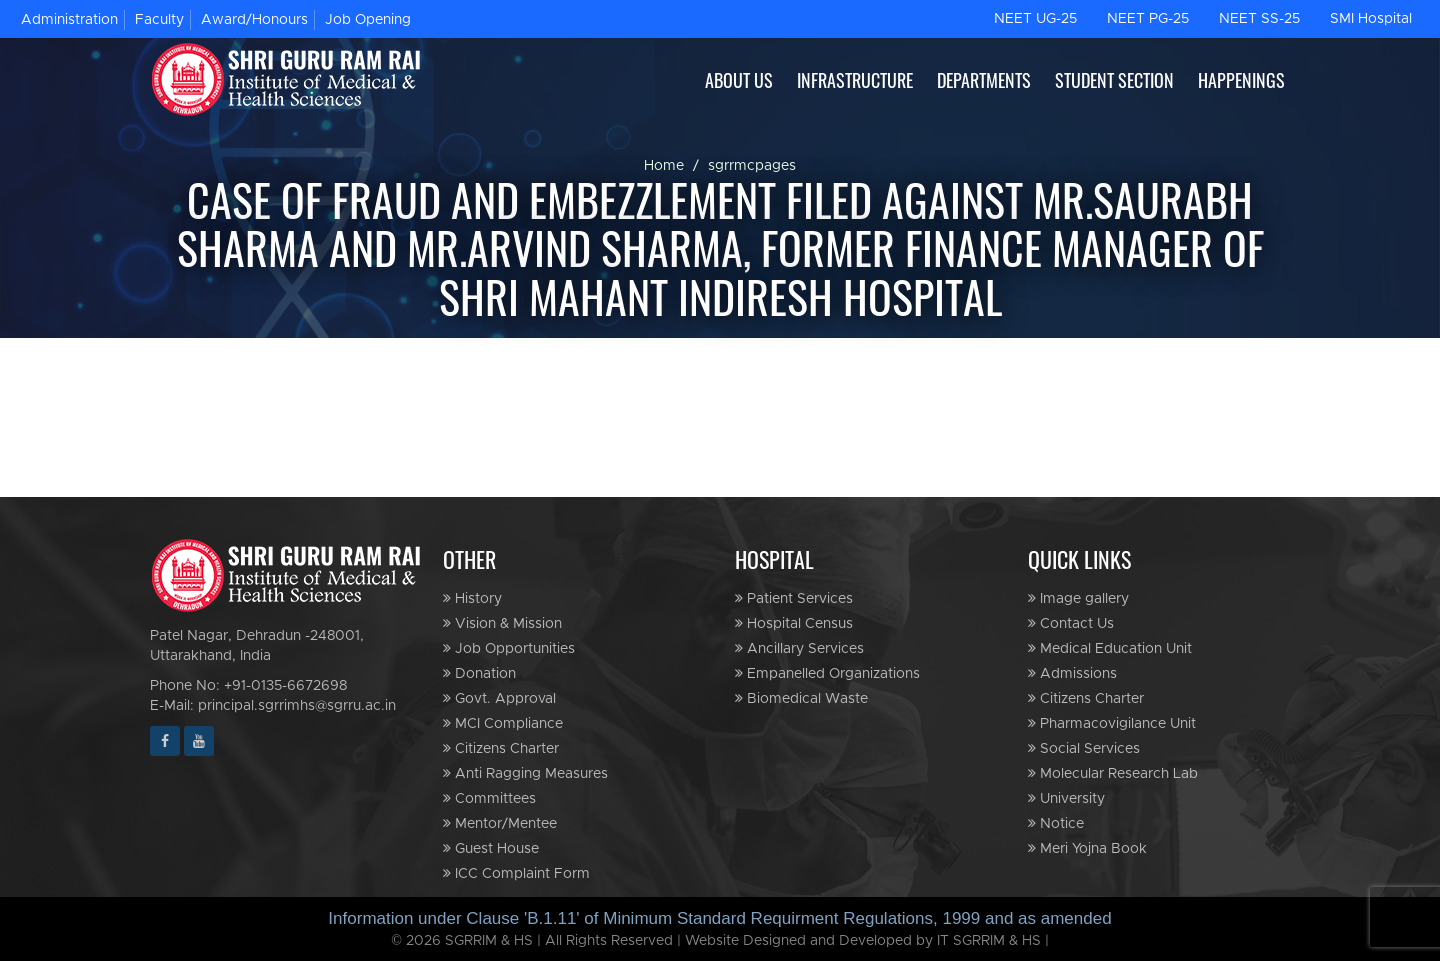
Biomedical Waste (801, 698)
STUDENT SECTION (1114, 80)
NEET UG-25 (1035, 19)
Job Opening (368, 20)
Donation (479, 673)
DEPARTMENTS (984, 80)
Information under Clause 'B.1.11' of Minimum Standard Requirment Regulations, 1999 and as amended (719, 918)
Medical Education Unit (1110, 648)
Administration (69, 20)
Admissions (1072, 673)
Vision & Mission (502, 623)
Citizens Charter (501, 748)
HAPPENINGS (1241, 80)
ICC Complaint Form (516, 873)
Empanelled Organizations (827, 673)
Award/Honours (254, 20)
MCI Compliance (503, 723)
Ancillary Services (799, 648)
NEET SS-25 (1259, 19)
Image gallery (1078, 598)
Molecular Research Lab (1113, 773)
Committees (489, 798)
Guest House (491, 848)
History (472, 598)
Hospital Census (794, 623)
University (1066, 798)
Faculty (159, 20)
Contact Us (1071, 623)
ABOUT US (739, 80)
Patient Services (794, 598)
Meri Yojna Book (1087, 848)
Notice (1056, 823)
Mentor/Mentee (500, 823)
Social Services (1084, 748)
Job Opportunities (509, 648)
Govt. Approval (499, 698)
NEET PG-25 (1148, 19)
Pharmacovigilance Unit (1112, 723)
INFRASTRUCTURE (855, 80)
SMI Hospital (1371, 19)
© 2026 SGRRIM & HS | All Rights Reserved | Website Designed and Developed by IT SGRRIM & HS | (720, 941)
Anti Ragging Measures (525, 773)
